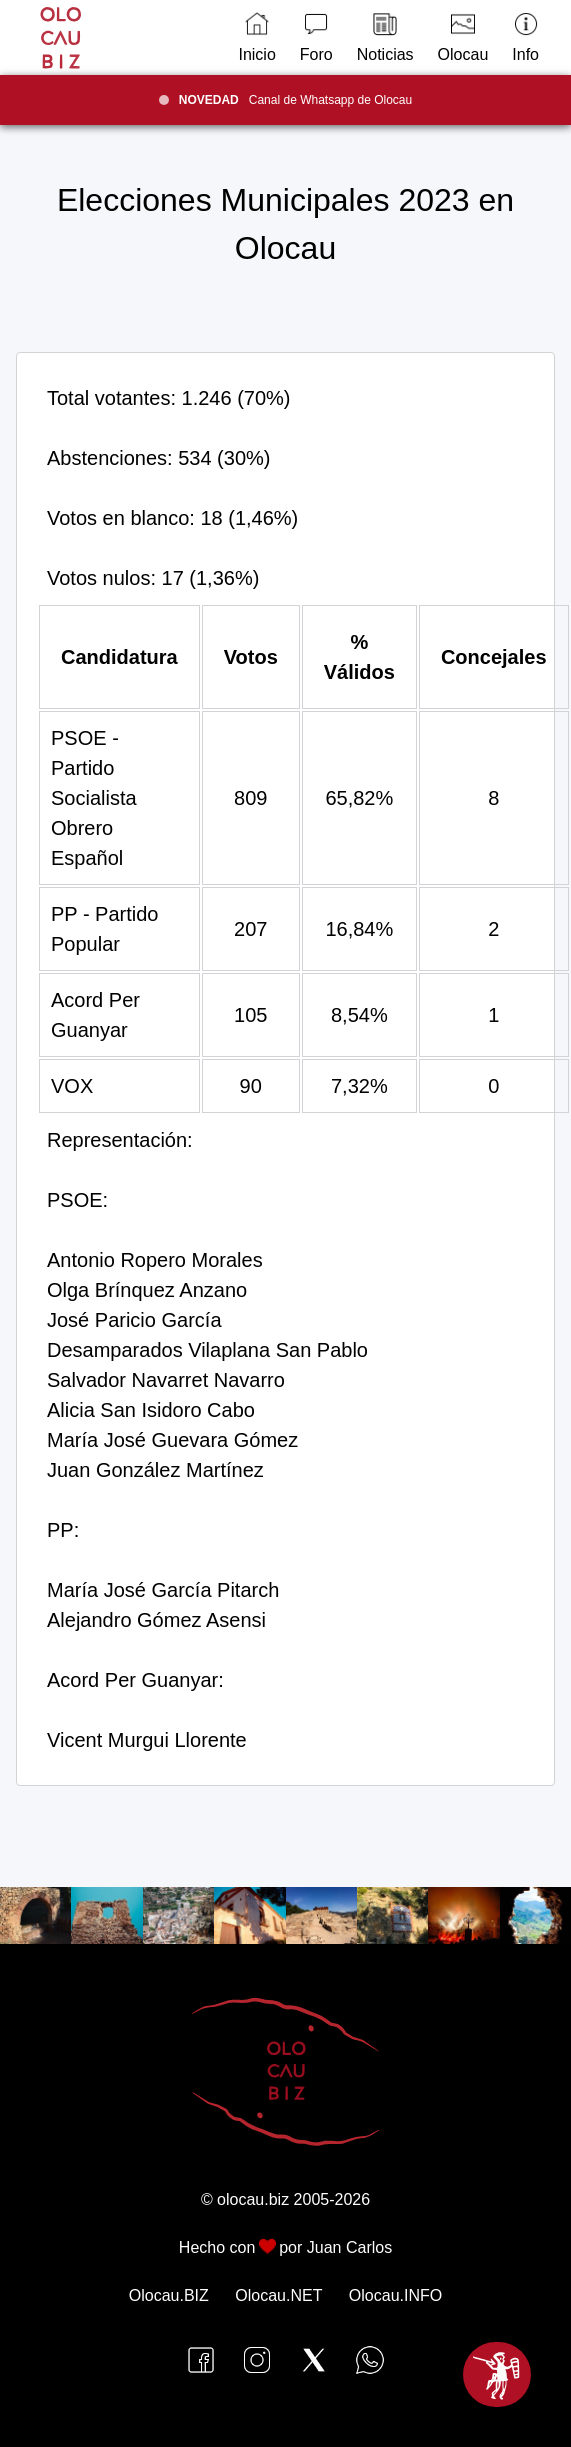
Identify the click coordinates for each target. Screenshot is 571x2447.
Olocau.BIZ (169, 2295)
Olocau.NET (278, 2295)
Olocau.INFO (395, 2295)
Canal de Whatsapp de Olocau (295, 100)
